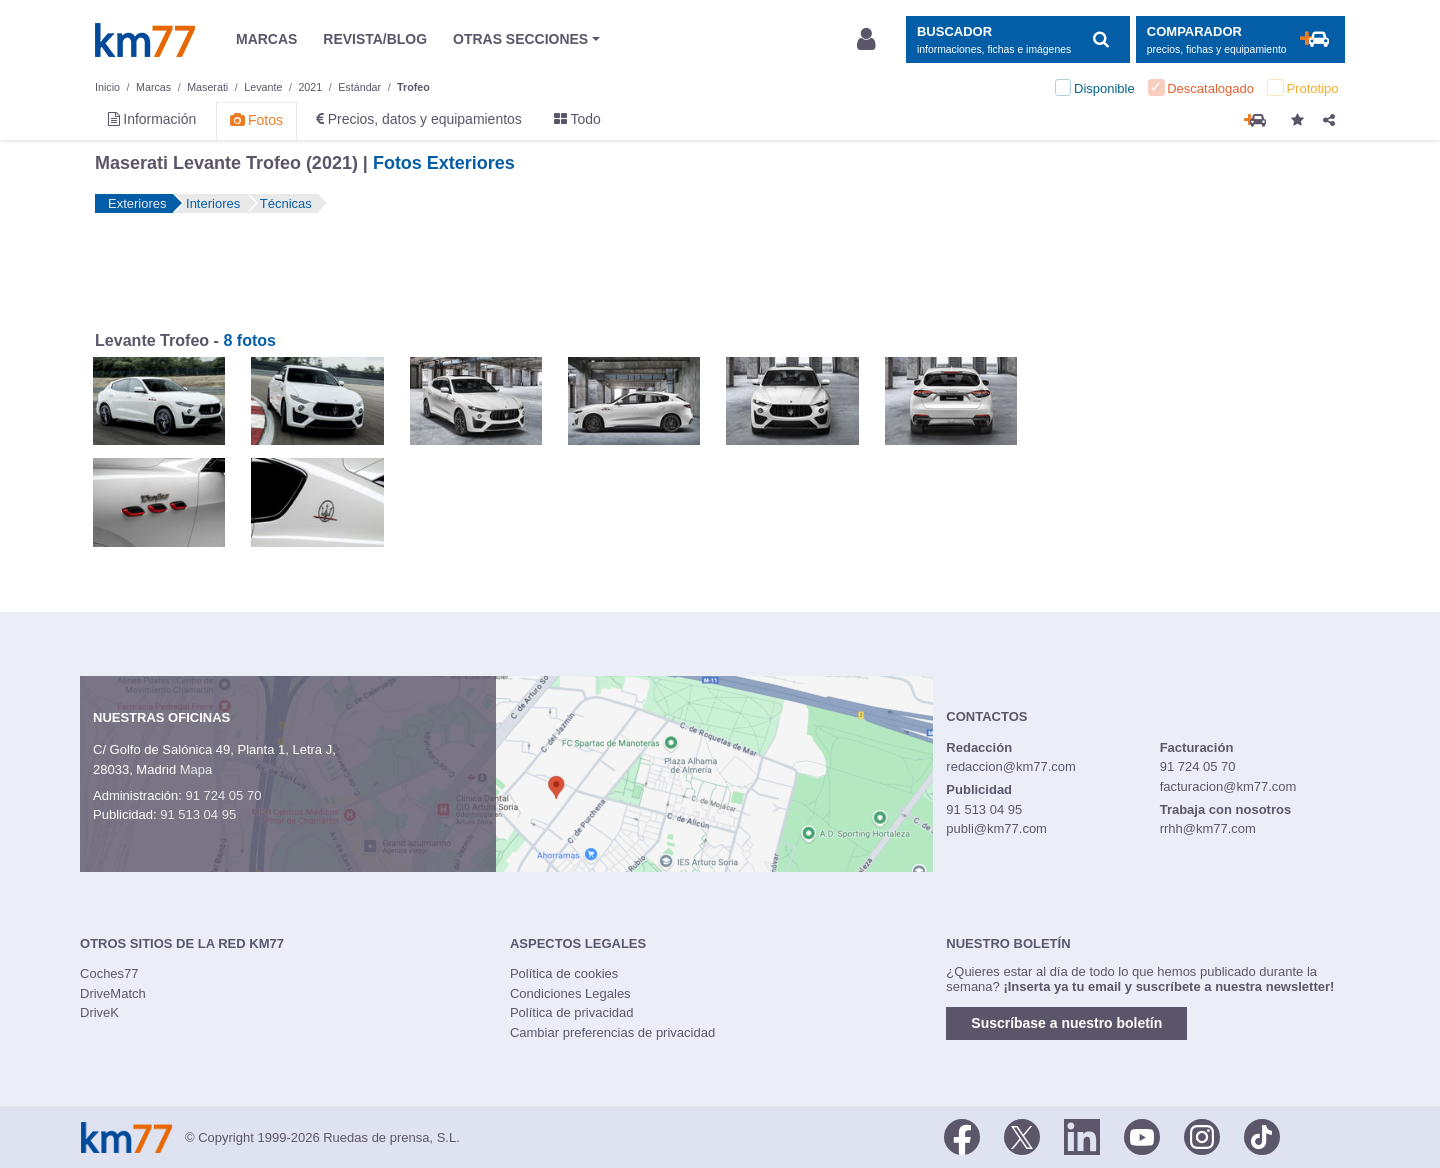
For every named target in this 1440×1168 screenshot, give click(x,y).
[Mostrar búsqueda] (1017, 39)
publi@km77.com (996, 828)
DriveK (99, 1012)
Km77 (145, 40)
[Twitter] (1022, 1136)
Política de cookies (564, 973)
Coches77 (109, 973)
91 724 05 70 (223, 795)
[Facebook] (962, 1136)
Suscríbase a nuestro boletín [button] (1066, 1023)
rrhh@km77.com (1208, 828)
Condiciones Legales (570, 993)
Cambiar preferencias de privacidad (612, 1032)
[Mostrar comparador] (1240, 39)
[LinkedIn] (1082, 1136)
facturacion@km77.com (1228, 786)
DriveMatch (113, 993)
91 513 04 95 (198, 814)
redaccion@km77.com (1011, 766)
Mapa (196, 769)
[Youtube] (1142, 1136)
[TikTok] (1262, 1136)
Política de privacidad (572, 1012)
